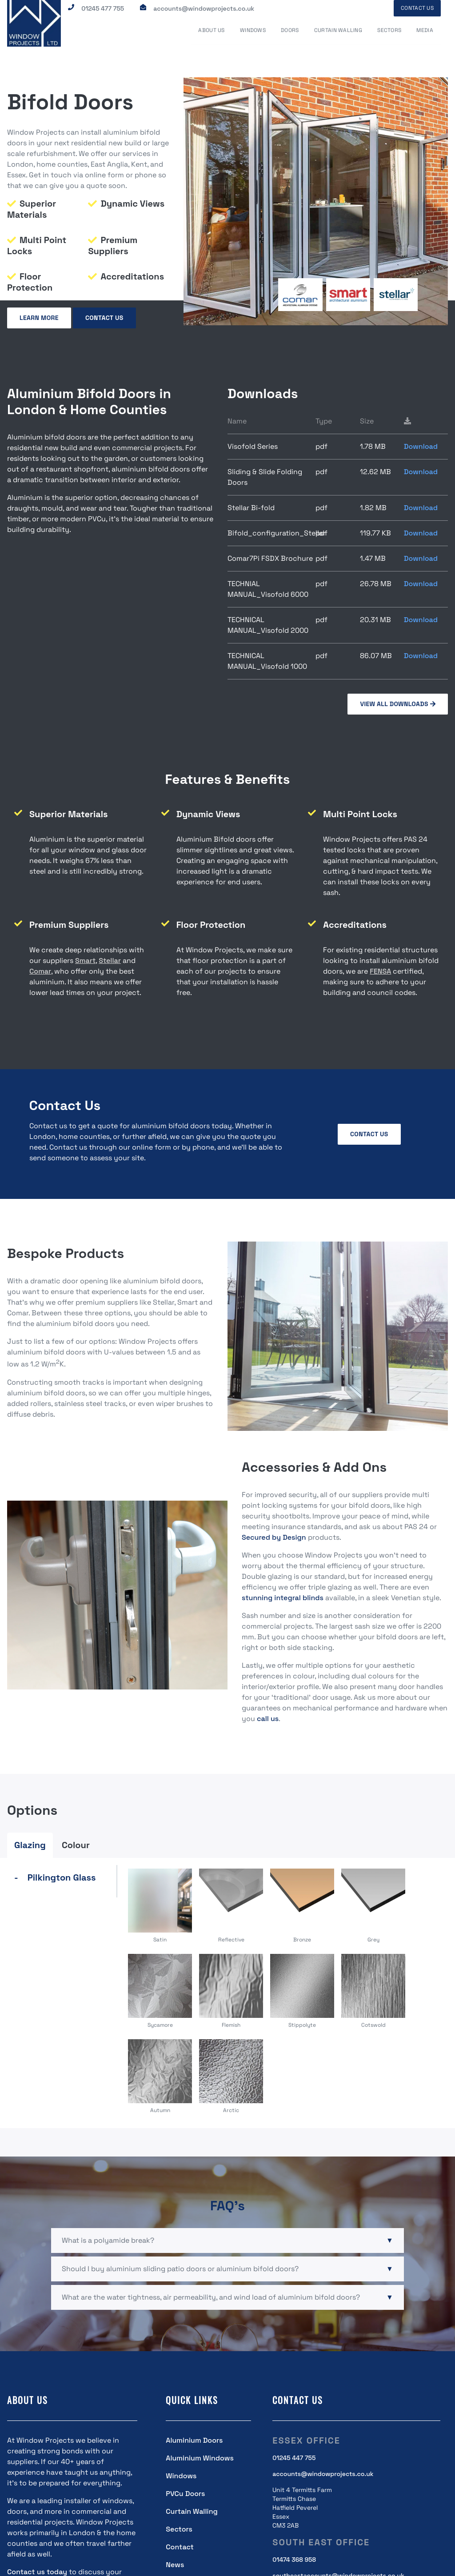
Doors (293, 30)
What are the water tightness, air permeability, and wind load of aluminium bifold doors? (211, 2296)
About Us (217, 30)
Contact (180, 2546)
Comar (40, 970)
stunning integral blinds (282, 1597)
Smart (85, 960)
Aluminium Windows (199, 2457)
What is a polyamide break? (108, 2240)
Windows (257, 30)
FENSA (380, 970)
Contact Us (417, 8)
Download (421, 446)
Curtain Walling (340, 30)
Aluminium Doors (194, 2439)
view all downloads (397, 703)
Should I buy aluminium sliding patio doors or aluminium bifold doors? (180, 2268)
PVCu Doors (185, 2493)
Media (425, 30)
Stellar (110, 960)
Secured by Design (274, 1536)
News (175, 2564)
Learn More (39, 318)
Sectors (391, 30)
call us (268, 1717)
